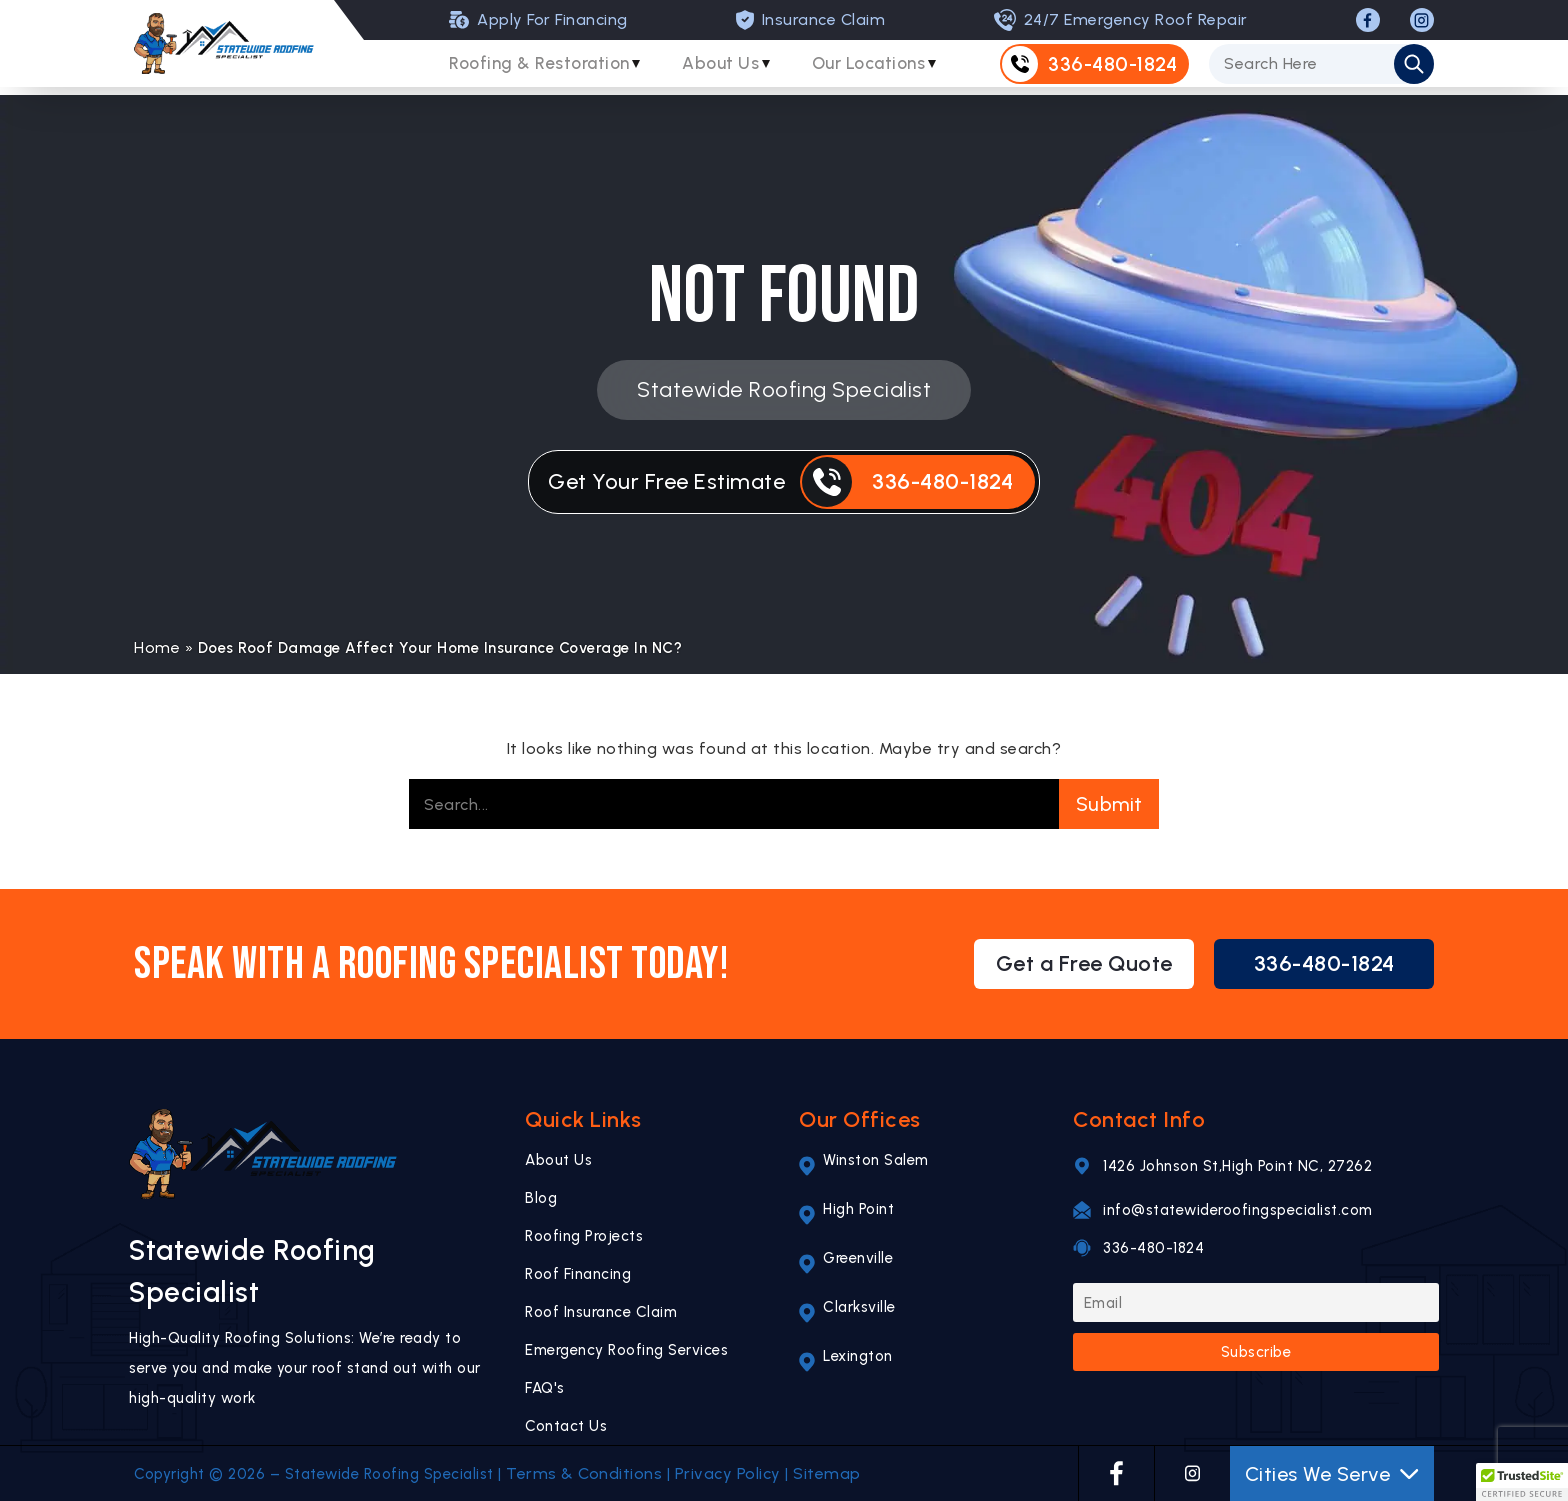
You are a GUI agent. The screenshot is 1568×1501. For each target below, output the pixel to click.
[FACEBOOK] (1368, 20)
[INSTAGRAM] (1422, 20)
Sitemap (827, 1473)
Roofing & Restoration (543, 69)
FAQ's (545, 1388)
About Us (733, 69)
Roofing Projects (584, 1236)
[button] (1522, 1482)
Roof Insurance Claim (601, 1312)
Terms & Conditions (584, 1473)
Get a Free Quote (1084, 963)
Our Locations (889, 69)
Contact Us (566, 1426)
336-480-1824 (1324, 963)
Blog (541, 1198)
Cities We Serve (1332, 1474)
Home (157, 647)
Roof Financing (578, 1274)
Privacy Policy (728, 1473)
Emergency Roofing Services (626, 1350)
